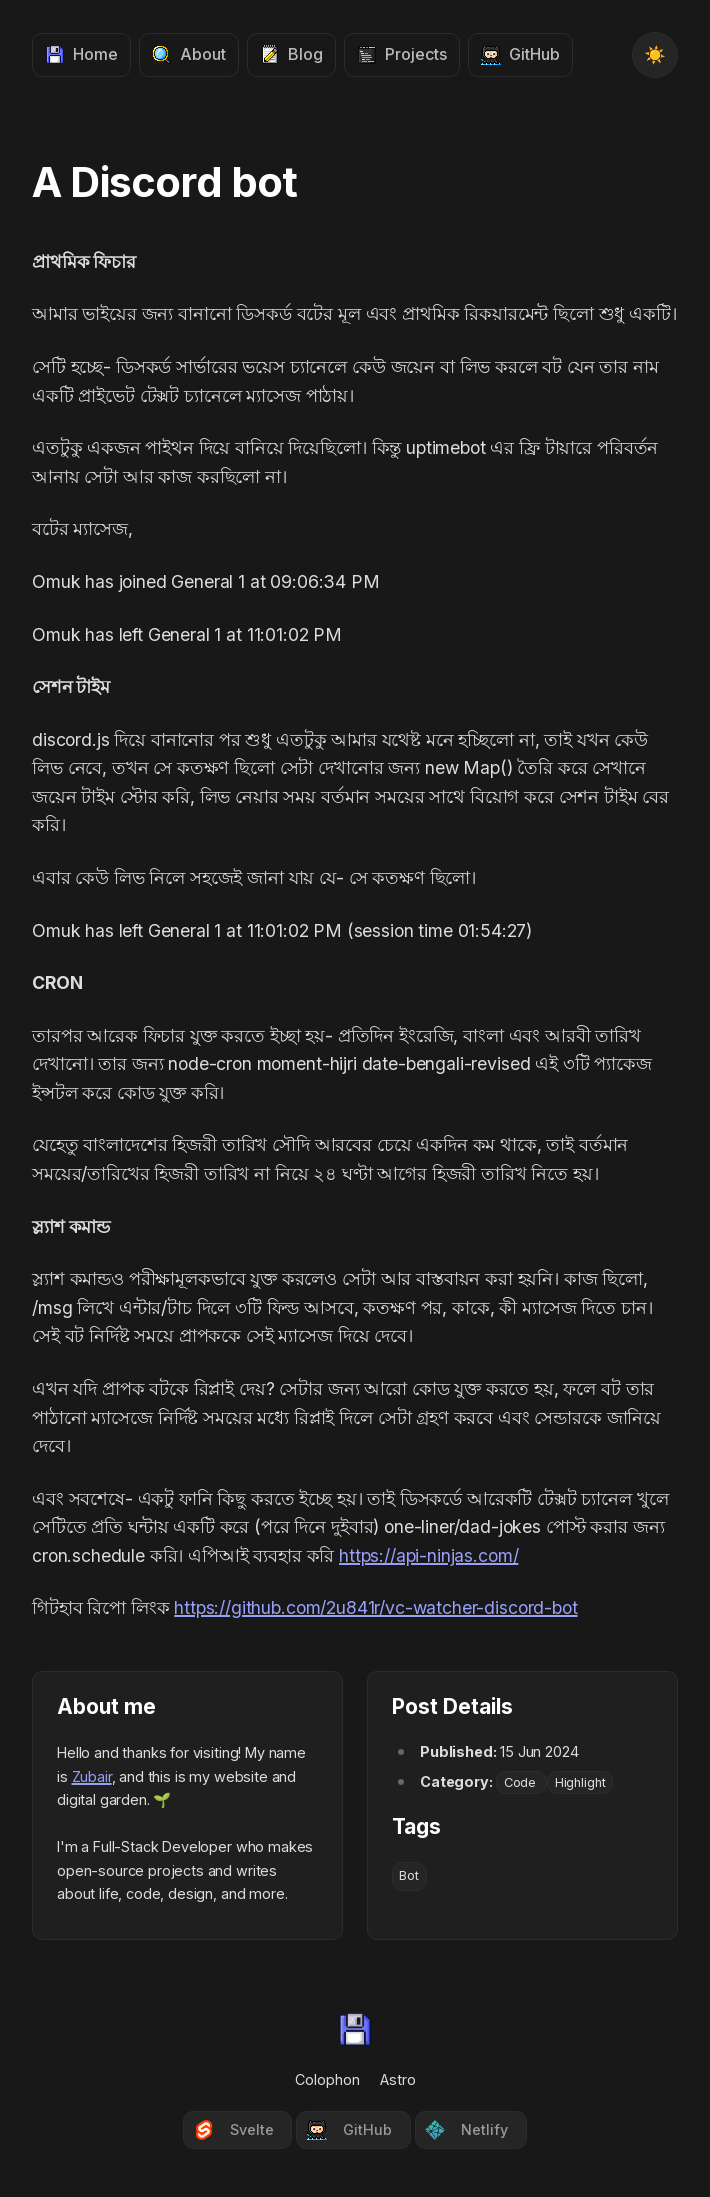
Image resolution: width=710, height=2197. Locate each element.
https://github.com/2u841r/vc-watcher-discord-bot (375, 1607)
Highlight (580, 1782)
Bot (409, 1875)
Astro (398, 2079)
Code (522, 1782)
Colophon (327, 2079)
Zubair (92, 1776)
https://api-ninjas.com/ (428, 1555)
